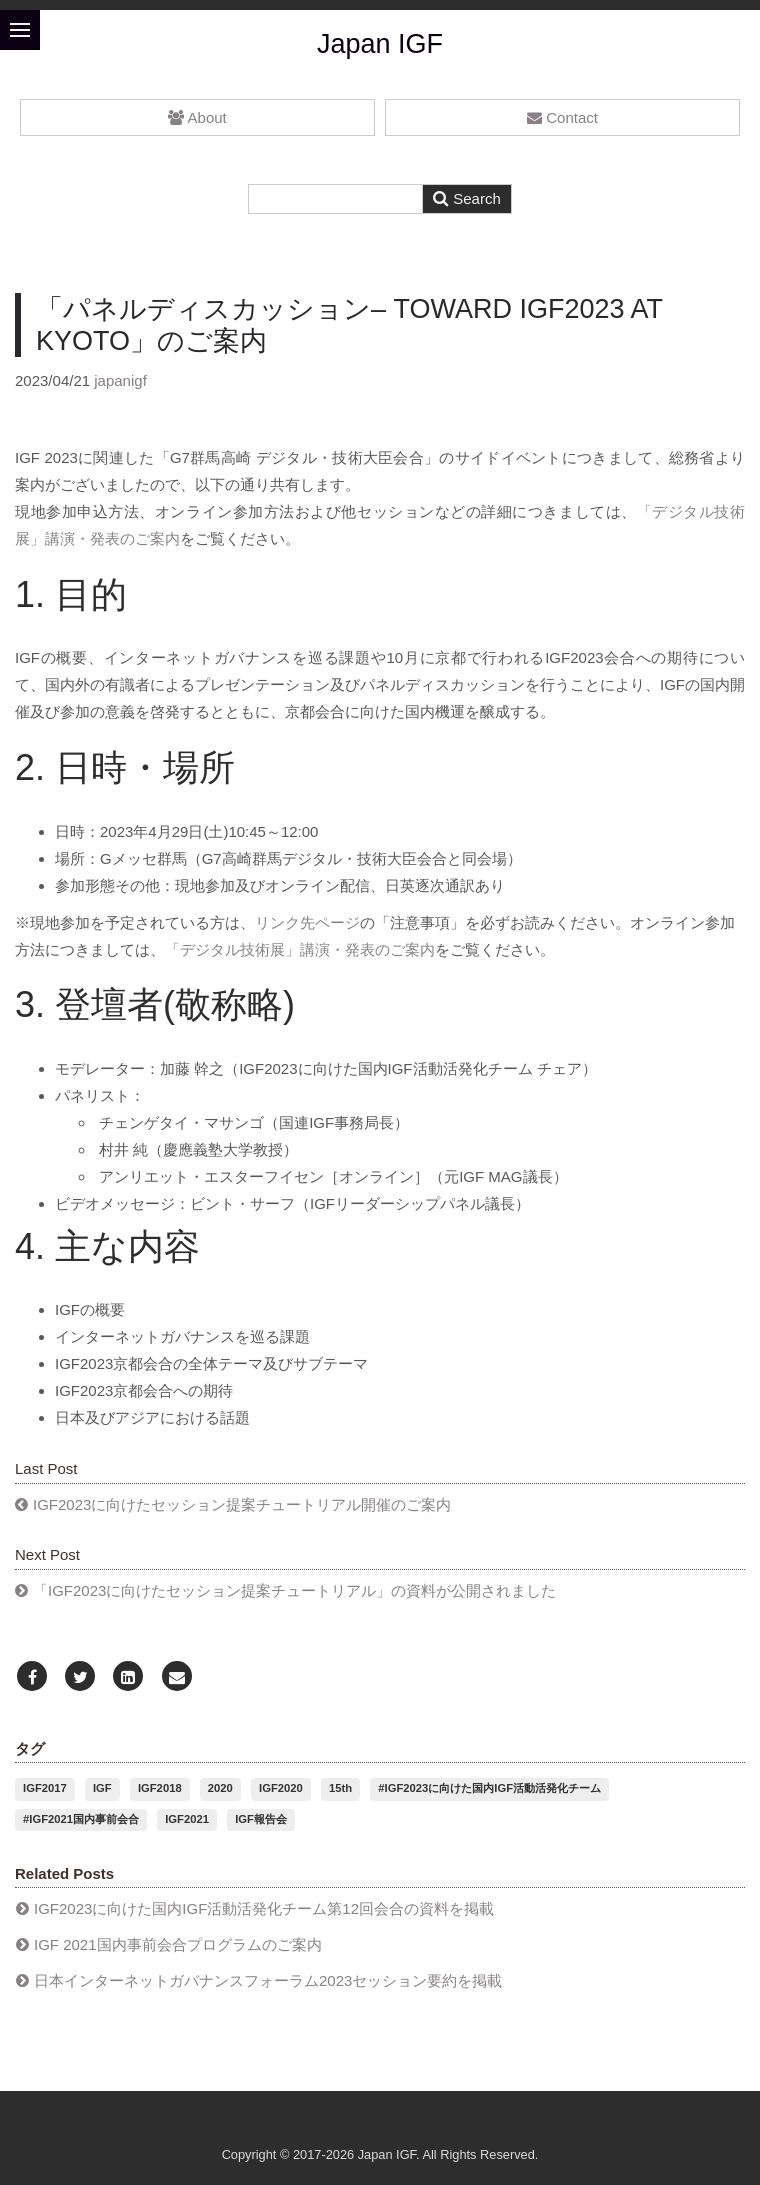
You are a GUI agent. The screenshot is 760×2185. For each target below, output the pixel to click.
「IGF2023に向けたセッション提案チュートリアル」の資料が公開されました (294, 1590)
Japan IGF (380, 44)
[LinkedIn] (128, 1677)
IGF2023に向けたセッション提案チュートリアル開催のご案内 (242, 1504)
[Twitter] (80, 1677)
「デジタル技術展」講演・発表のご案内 (300, 949)
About (197, 117)
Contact (562, 117)
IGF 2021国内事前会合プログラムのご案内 (178, 1944)
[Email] (177, 1677)
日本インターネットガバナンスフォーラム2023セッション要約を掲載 (268, 1980)
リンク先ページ (307, 922)
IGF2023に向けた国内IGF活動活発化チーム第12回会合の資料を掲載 (264, 1908)
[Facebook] (32, 1677)
